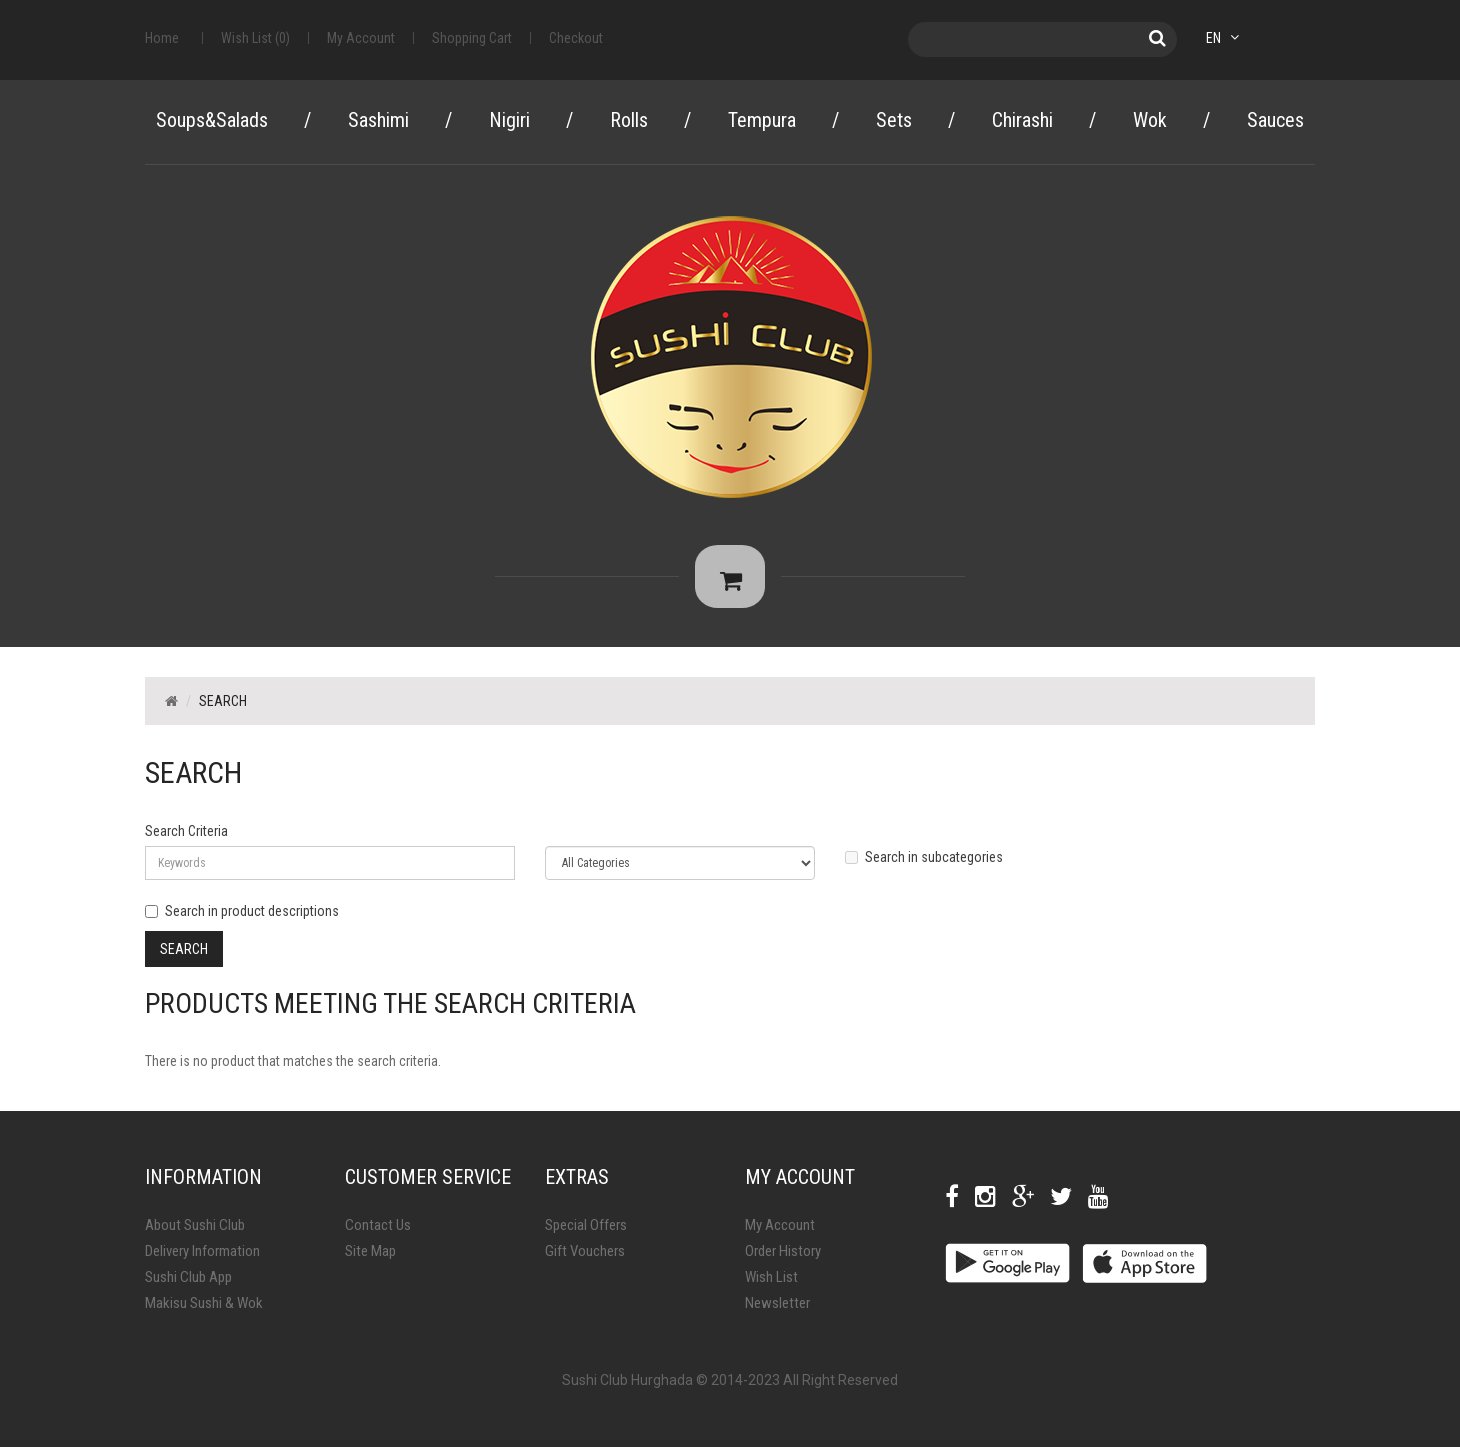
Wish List (771, 1284)
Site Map (370, 1258)
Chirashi (1022, 120)
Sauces (1275, 120)
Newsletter (777, 1310)
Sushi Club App (188, 1284)
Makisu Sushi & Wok (204, 1310)
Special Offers (586, 1232)
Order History (783, 1258)
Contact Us (378, 1232)
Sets (894, 120)
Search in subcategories (924, 864)
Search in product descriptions (242, 918)
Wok (1150, 120)
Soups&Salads (212, 120)
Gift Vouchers (585, 1258)
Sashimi (378, 120)
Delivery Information (202, 1258)
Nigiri (509, 120)
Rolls (629, 120)
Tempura (762, 120)
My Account (780, 1232)
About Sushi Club (195, 1232)
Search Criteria (186, 838)
